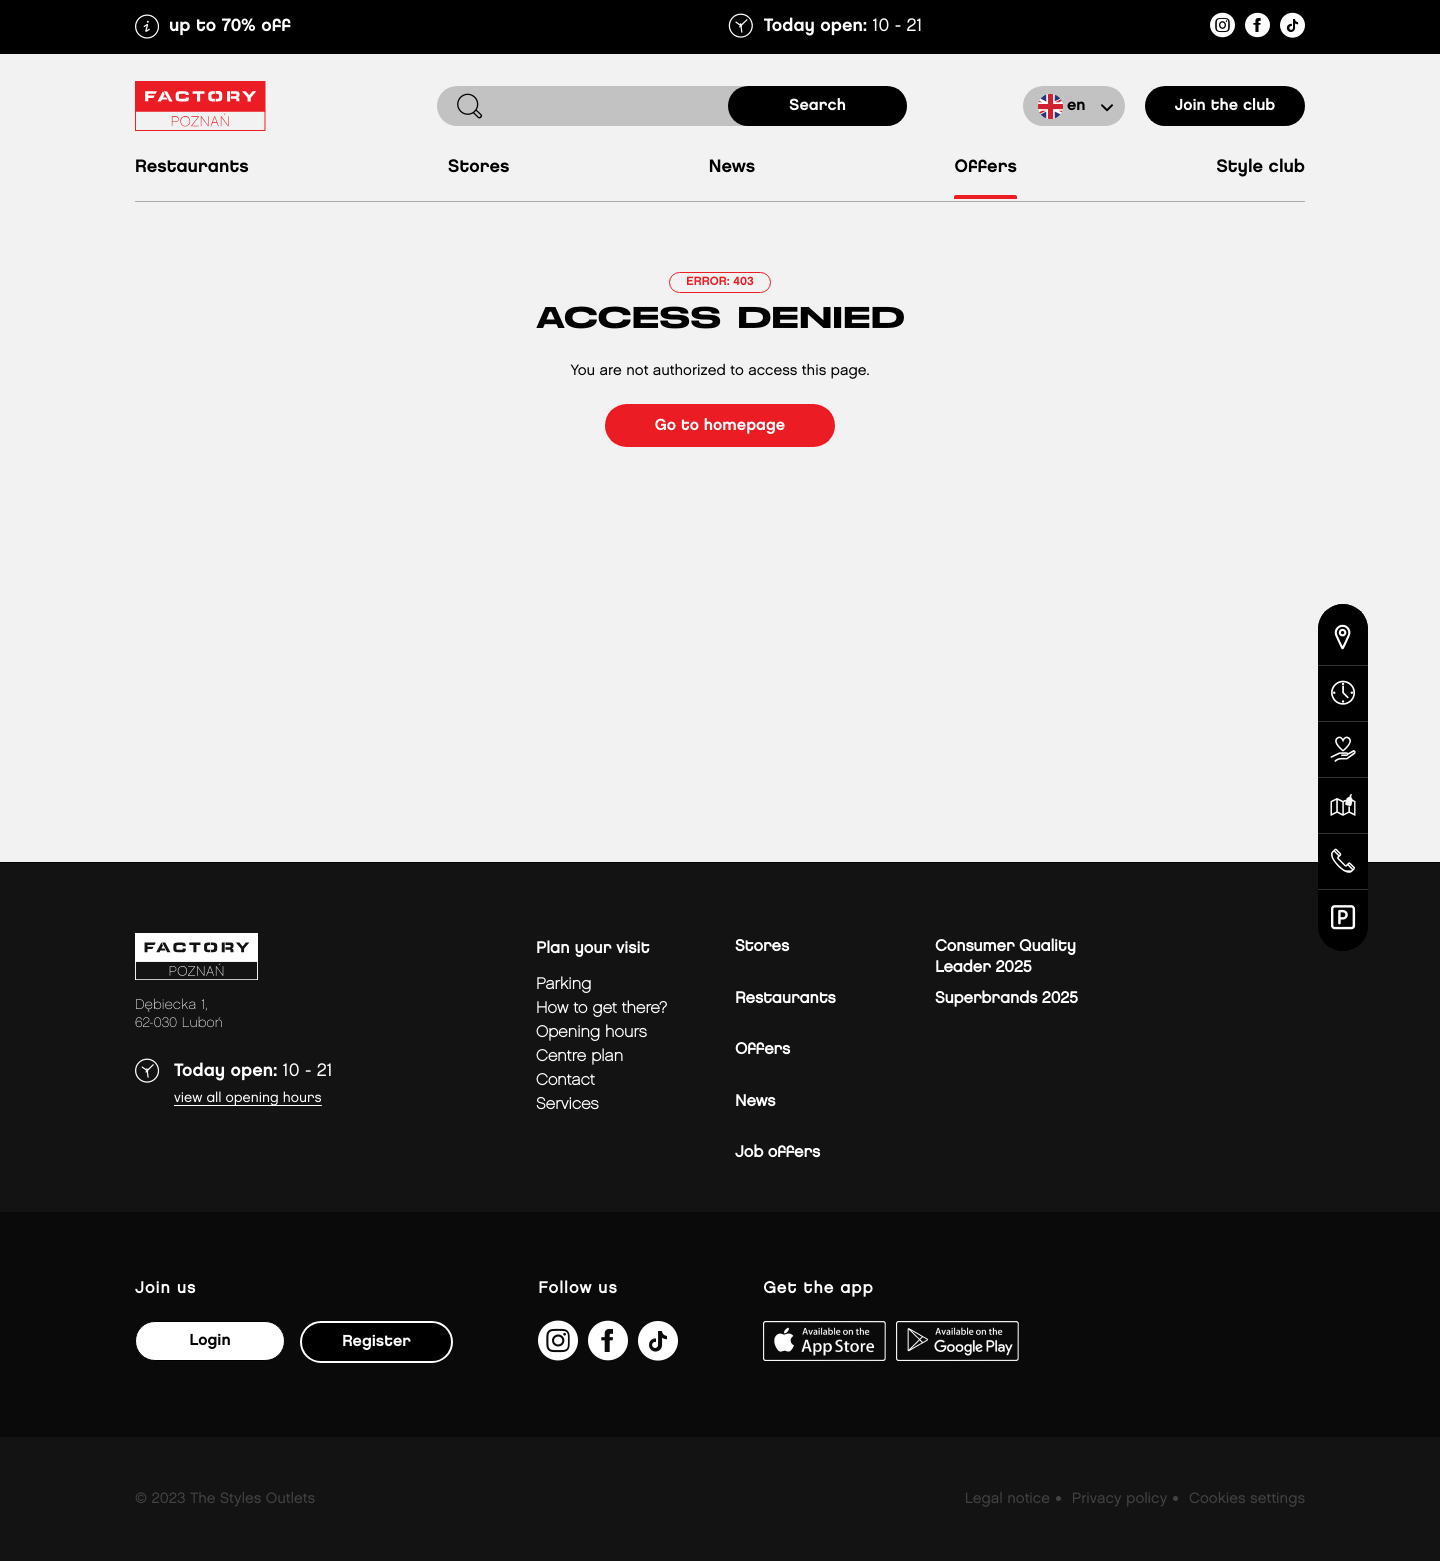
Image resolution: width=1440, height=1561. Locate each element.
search (817, 105)
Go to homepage (720, 425)
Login (209, 1340)
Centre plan (579, 1056)
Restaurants (192, 167)
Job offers (777, 1152)
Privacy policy (1119, 1499)
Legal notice (1007, 1499)
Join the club (1225, 105)
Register (376, 1341)
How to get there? (601, 1008)
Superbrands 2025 (1006, 998)
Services (567, 1104)
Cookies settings (1247, 1499)
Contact (565, 1080)
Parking (563, 984)
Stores (479, 167)
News (732, 167)
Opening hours (591, 1032)
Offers (985, 167)
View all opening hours (248, 1098)
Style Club (1260, 167)
